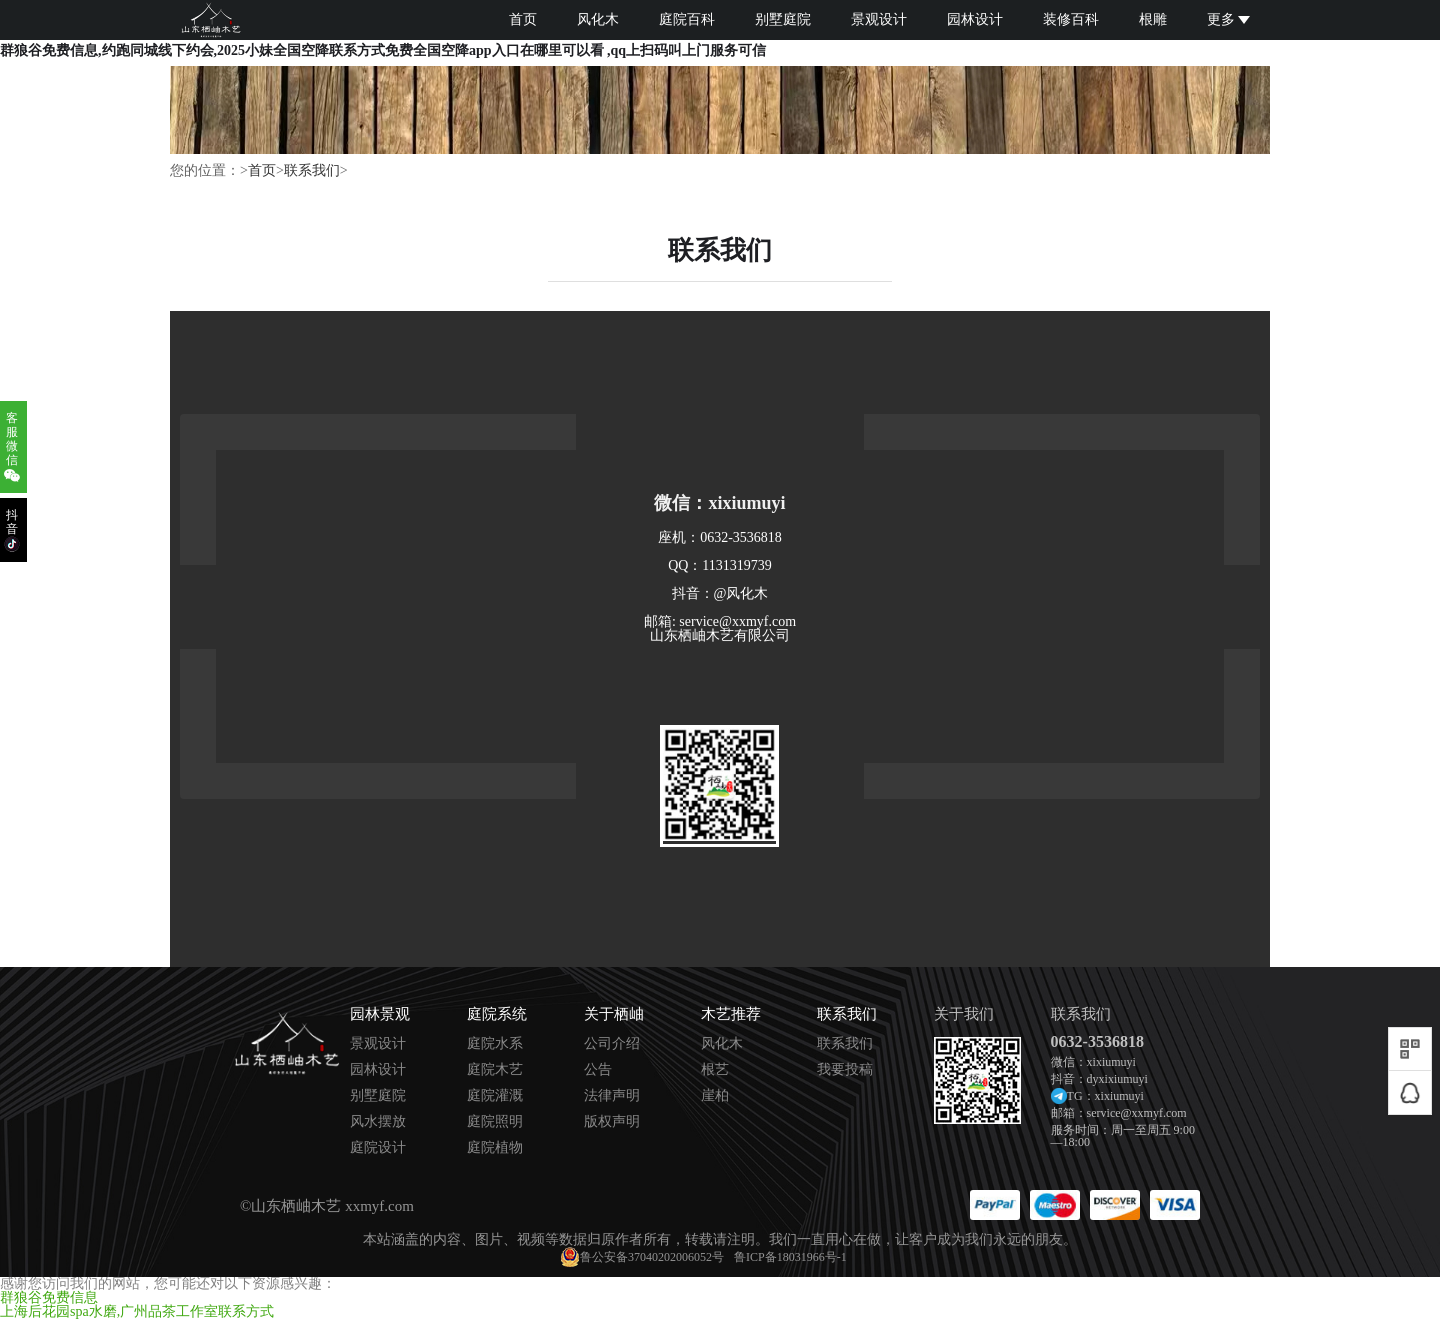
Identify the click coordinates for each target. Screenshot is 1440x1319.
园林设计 (975, 19)
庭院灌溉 (495, 1096)
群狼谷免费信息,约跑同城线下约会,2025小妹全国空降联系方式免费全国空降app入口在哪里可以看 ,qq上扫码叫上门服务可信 (383, 50)
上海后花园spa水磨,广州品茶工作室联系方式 (137, 1311)
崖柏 (715, 1096)
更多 (1228, 19)
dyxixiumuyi (1117, 1079)
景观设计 (879, 19)
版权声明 (612, 1122)
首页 (523, 19)
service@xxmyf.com (1137, 1113)
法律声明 (612, 1096)
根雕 (1153, 19)
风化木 (598, 19)
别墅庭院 (783, 19)
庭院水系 (495, 1044)
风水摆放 (378, 1122)
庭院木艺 (495, 1070)
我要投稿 (845, 1070)
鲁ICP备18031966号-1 (790, 1257)
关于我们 (964, 1014)
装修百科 (1071, 19)
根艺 (715, 1070)
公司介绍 (612, 1044)
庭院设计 (378, 1148)
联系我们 (312, 170)
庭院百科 (687, 19)
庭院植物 (495, 1148)
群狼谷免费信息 (49, 1297)
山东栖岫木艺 (296, 1206)
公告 (598, 1070)
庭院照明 (495, 1122)
